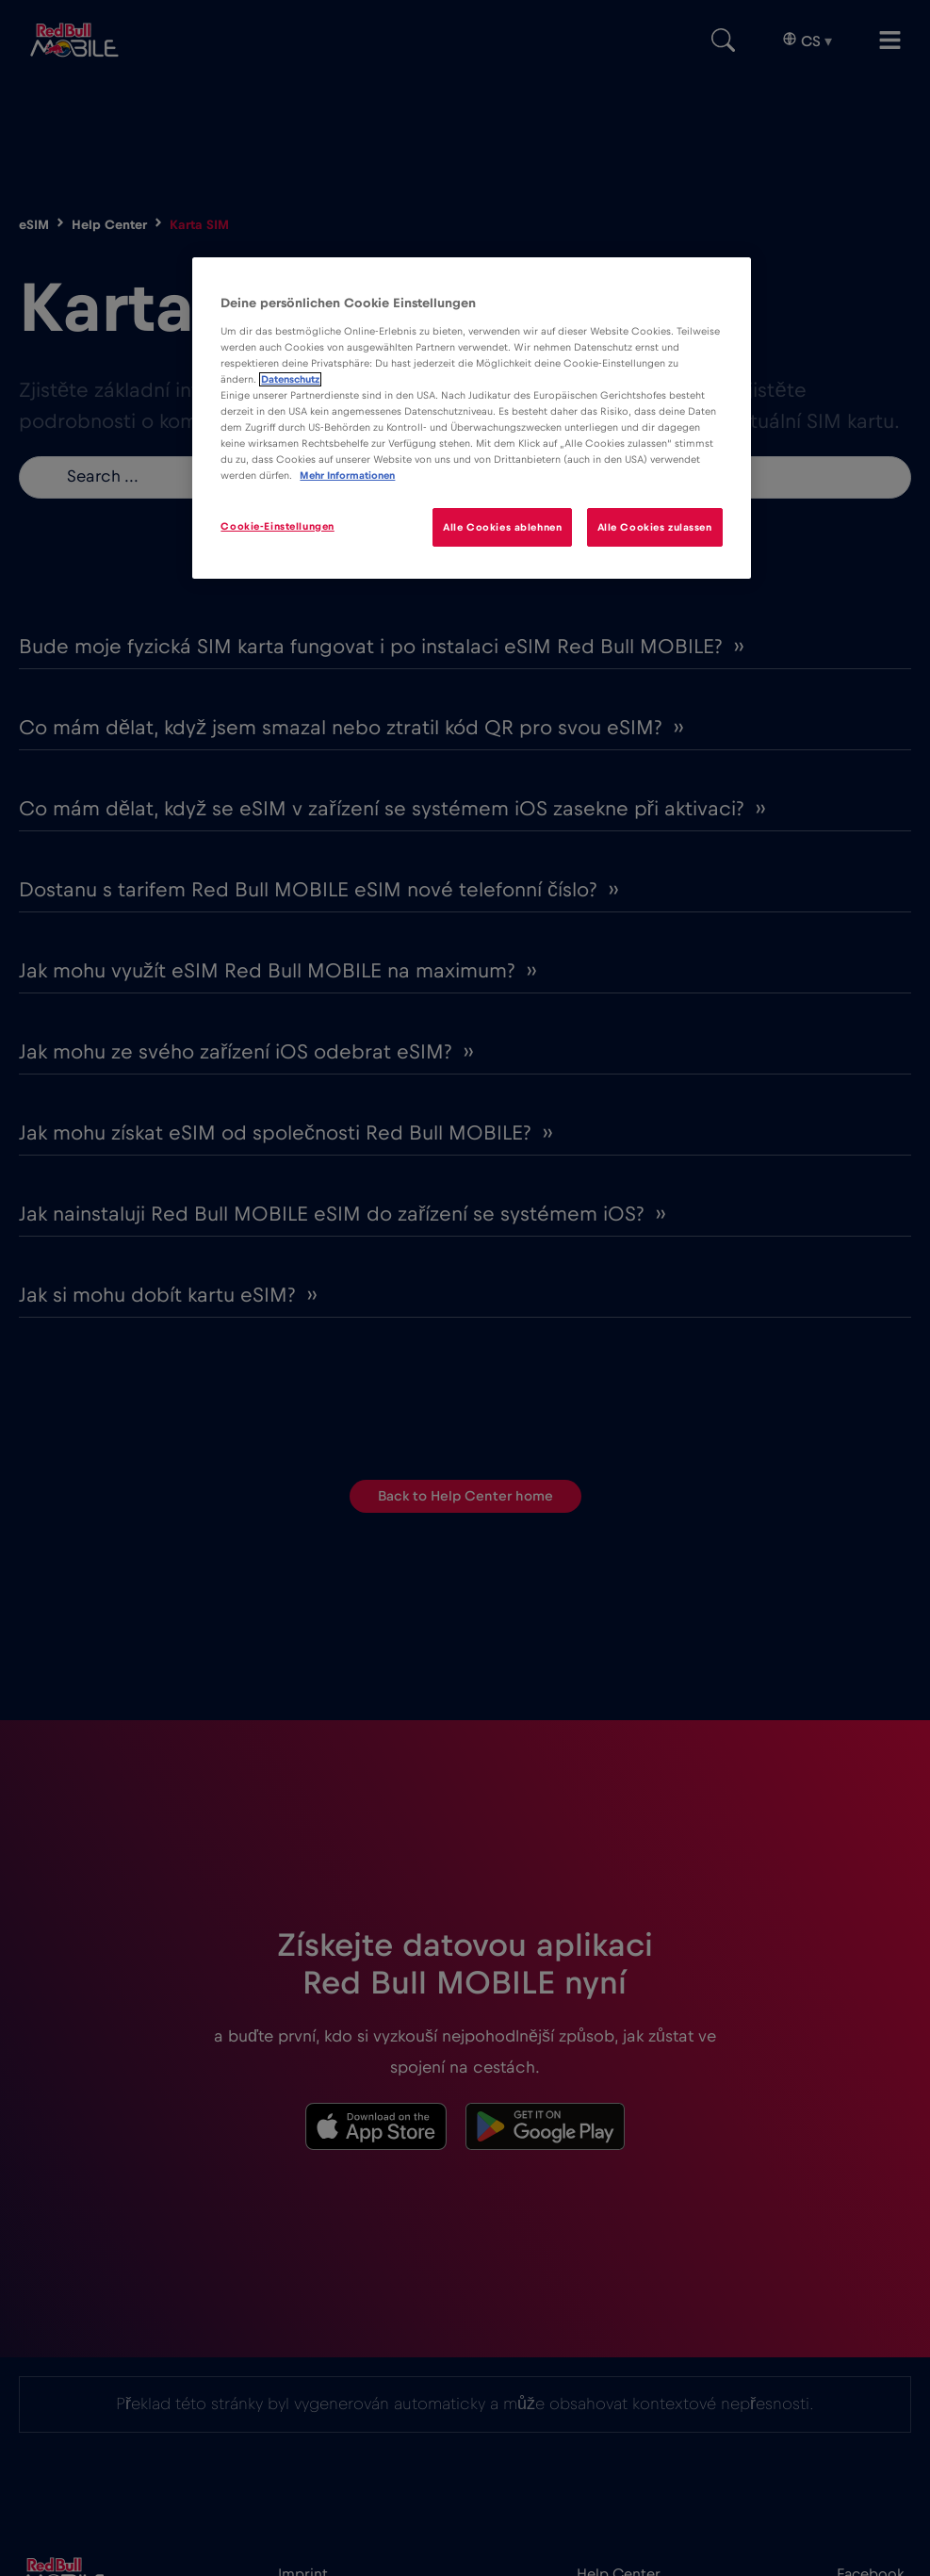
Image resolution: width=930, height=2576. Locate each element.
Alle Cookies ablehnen (502, 527)
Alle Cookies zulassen (654, 527)
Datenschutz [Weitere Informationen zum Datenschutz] (290, 379)
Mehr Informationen (347, 475)
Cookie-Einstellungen (277, 526)
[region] (471, 418)
